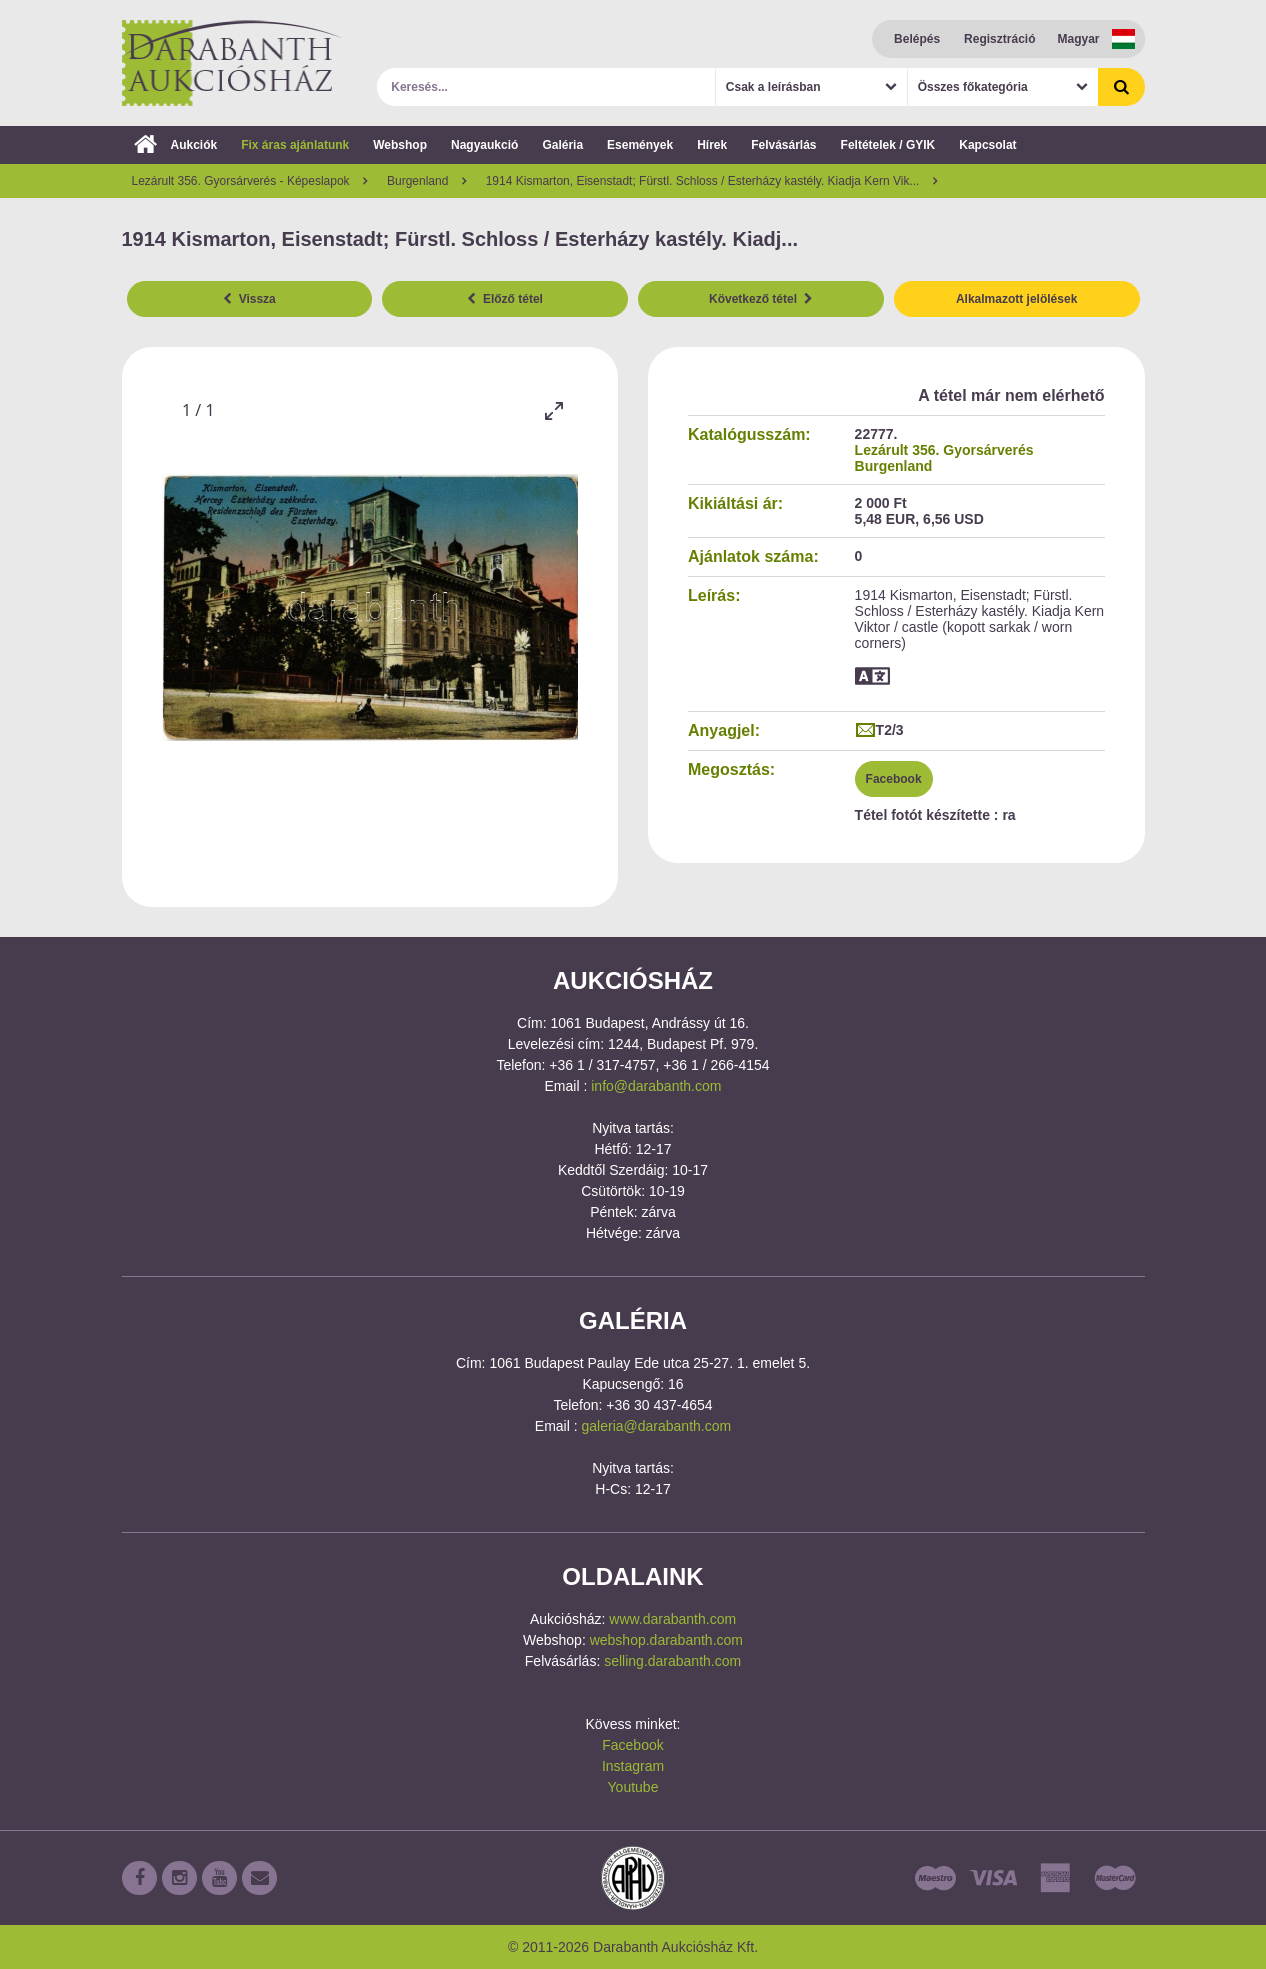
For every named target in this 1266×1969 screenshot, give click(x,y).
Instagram (633, 1766)
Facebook (894, 779)
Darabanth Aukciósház (232, 63)
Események (640, 145)
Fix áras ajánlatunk (295, 145)
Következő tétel (761, 299)
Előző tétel (505, 299)
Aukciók (176, 145)
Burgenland (894, 466)
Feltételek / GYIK (888, 145)
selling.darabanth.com (672, 1661)
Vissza (249, 299)
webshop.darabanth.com (666, 1640)
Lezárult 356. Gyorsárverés (944, 450)
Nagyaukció (484, 145)
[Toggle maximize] (553, 410)
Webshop (400, 145)
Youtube (633, 1787)
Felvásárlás (783, 145)
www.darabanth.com (672, 1619)
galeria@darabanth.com (657, 1426)
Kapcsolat (987, 145)
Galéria (562, 145)
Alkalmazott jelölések (1016, 299)
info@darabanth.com (656, 1086)
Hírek (712, 145)
